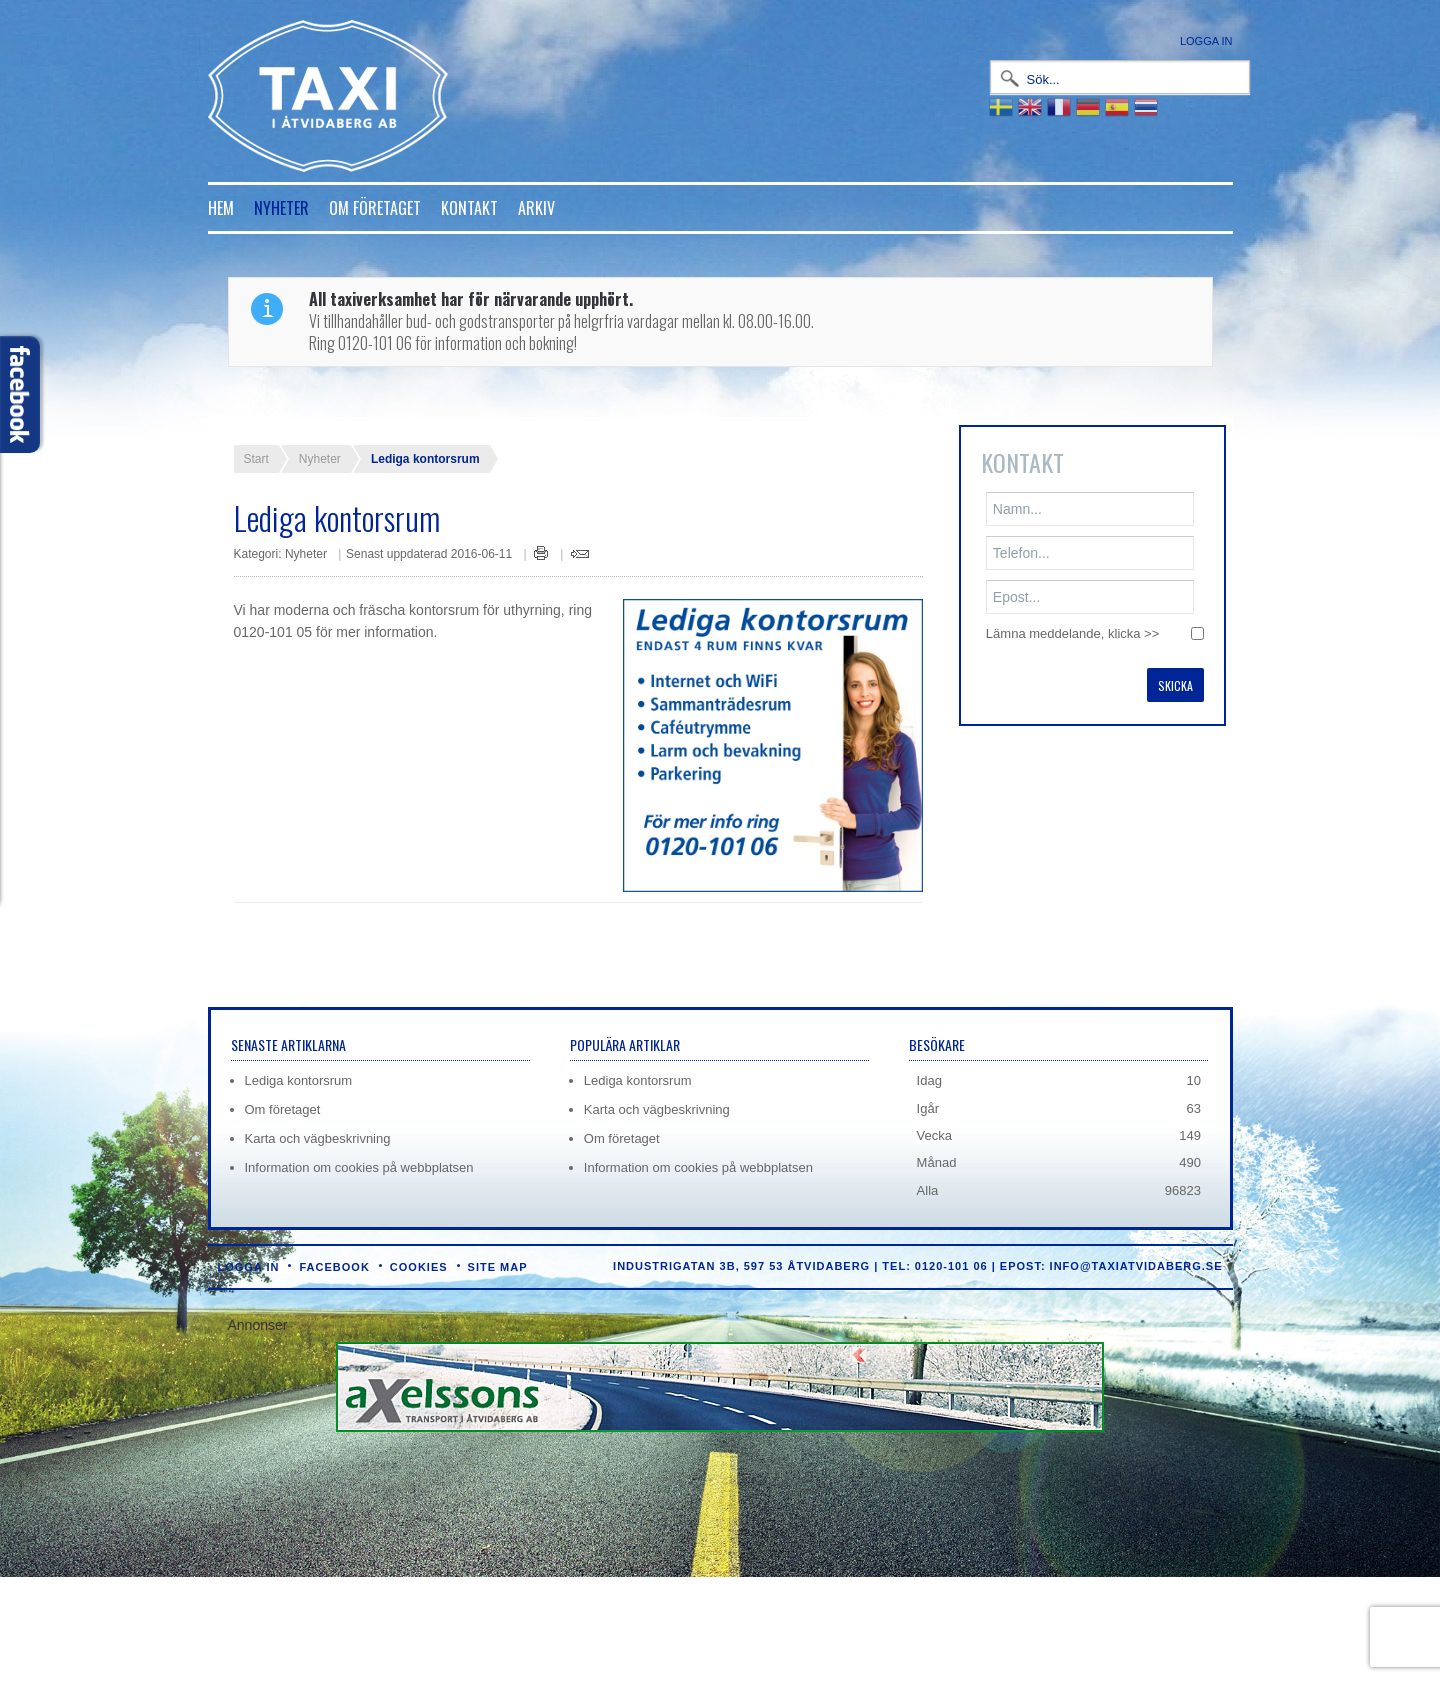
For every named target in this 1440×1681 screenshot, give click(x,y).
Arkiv (536, 208)
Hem (221, 208)
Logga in (1206, 41)
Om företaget (375, 208)
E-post (580, 554)
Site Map (498, 1267)
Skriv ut (541, 553)
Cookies (419, 1267)
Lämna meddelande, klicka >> (1072, 633)
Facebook (334, 1267)
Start (256, 459)
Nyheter (281, 208)
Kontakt (469, 208)
